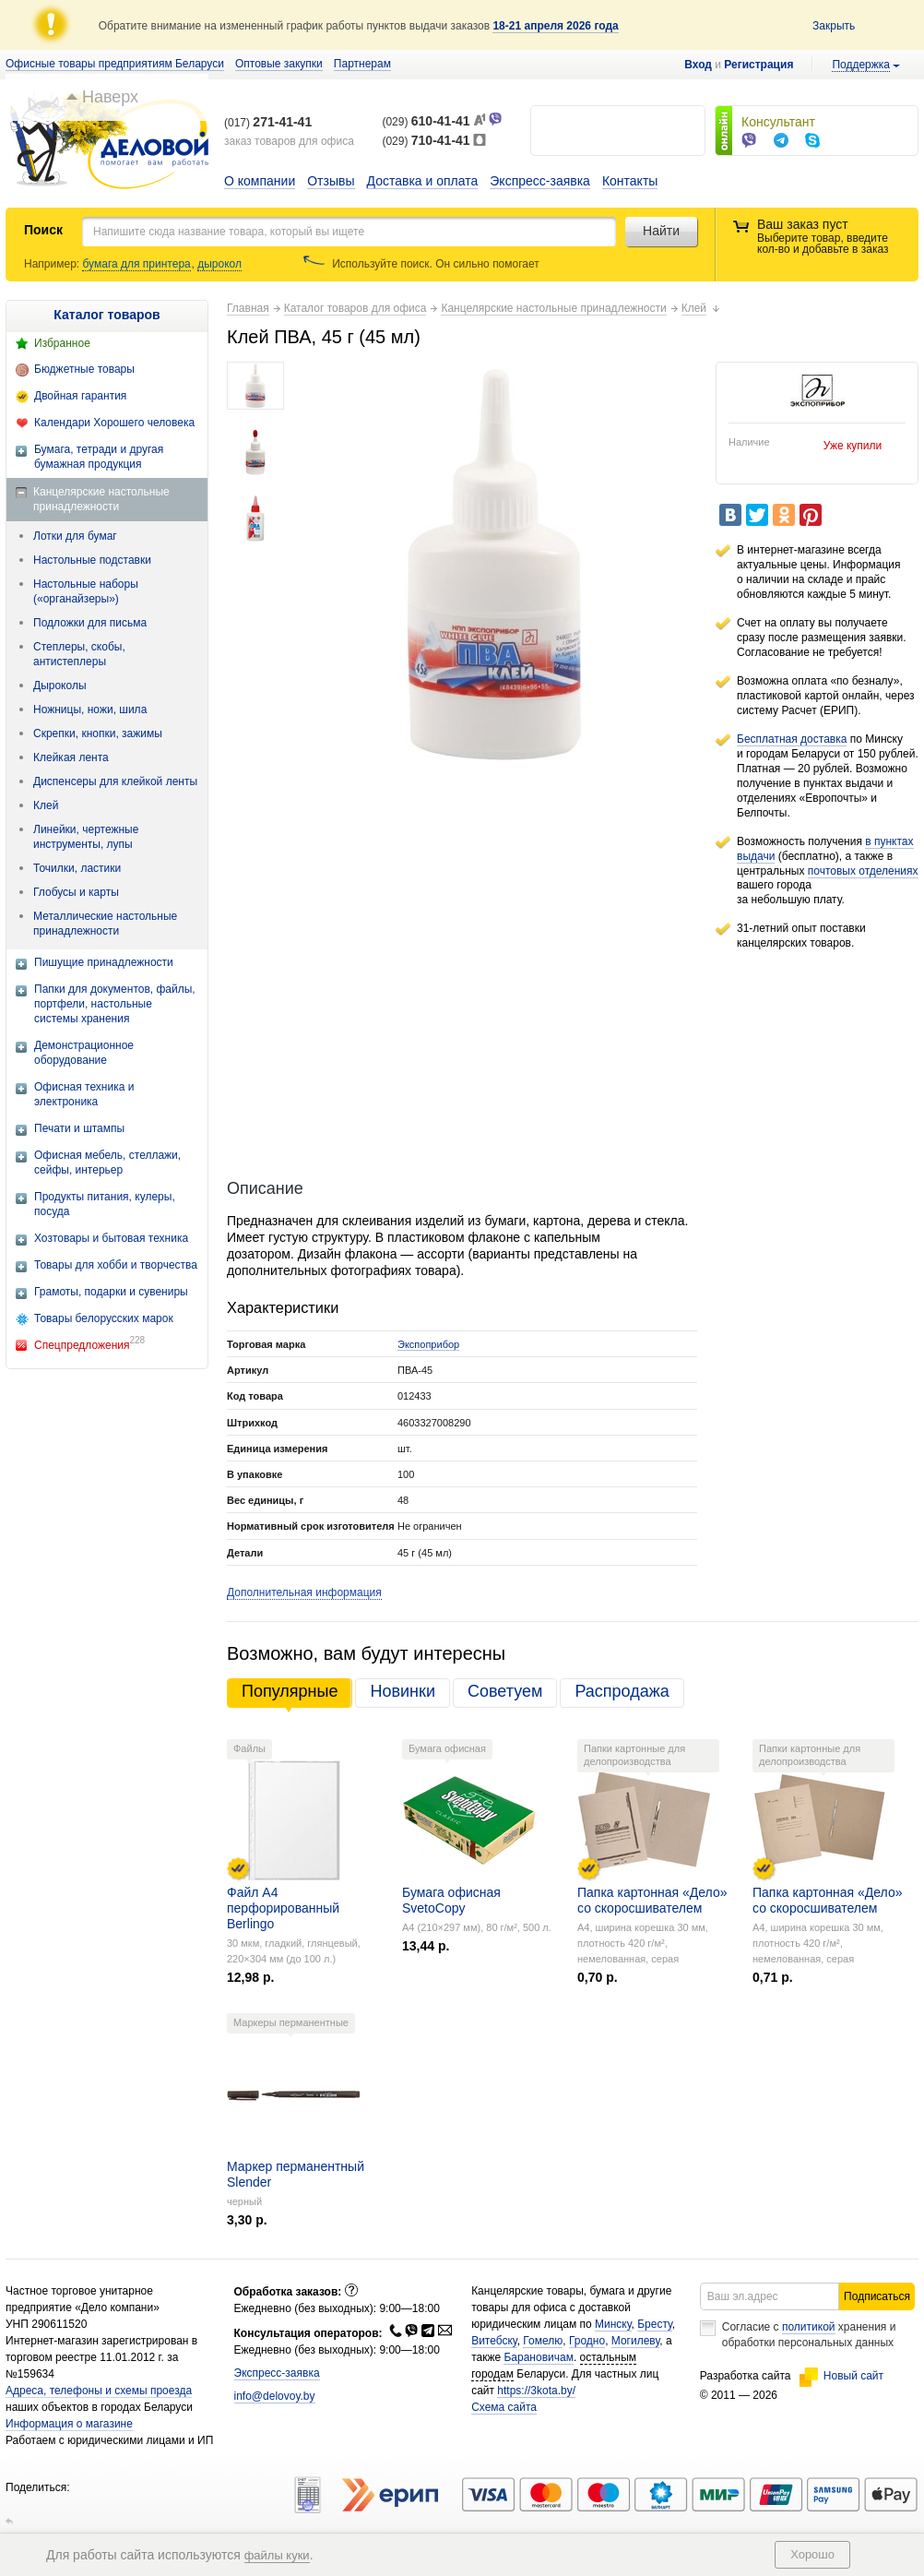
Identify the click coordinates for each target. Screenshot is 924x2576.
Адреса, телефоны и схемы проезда (99, 2390)
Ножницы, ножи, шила (90, 709)
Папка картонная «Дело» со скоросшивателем (652, 1900)
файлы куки (277, 2555)
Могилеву (635, 2340)
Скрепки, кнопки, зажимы (97, 733)
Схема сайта (504, 2407)
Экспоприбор (428, 1344)
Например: (53, 263)
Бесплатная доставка (792, 739)
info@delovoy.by (274, 2396)
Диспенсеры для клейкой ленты (115, 781)
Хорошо (812, 2554)
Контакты (629, 180)
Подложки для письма (90, 622)
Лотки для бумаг (75, 536)
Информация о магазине (69, 2423)
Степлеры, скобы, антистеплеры (79, 654)
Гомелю (543, 2340)
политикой (808, 2326)
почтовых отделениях (863, 871)
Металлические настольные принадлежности (105, 923)
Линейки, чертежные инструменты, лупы (85, 837)
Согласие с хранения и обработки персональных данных (809, 2334)
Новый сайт (841, 2375)
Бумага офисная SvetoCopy (451, 1900)
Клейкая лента (71, 757)
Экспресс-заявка (540, 180)
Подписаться (877, 2296)
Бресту (654, 2324)
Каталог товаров (106, 314)
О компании (259, 180)
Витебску (494, 2340)
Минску (613, 2324)
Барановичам (538, 2357)
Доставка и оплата (423, 180)
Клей (45, 805)
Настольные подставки (92, 560)
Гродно (587, 2340)
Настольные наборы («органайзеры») (85, 591)
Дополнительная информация (304, 1592)
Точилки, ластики (77, 868)
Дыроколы (60, 685)
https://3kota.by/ (536, 2390)
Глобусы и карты (76, 892)
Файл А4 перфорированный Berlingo (283, 1908)
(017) (268, 122)
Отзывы (330, 180)
